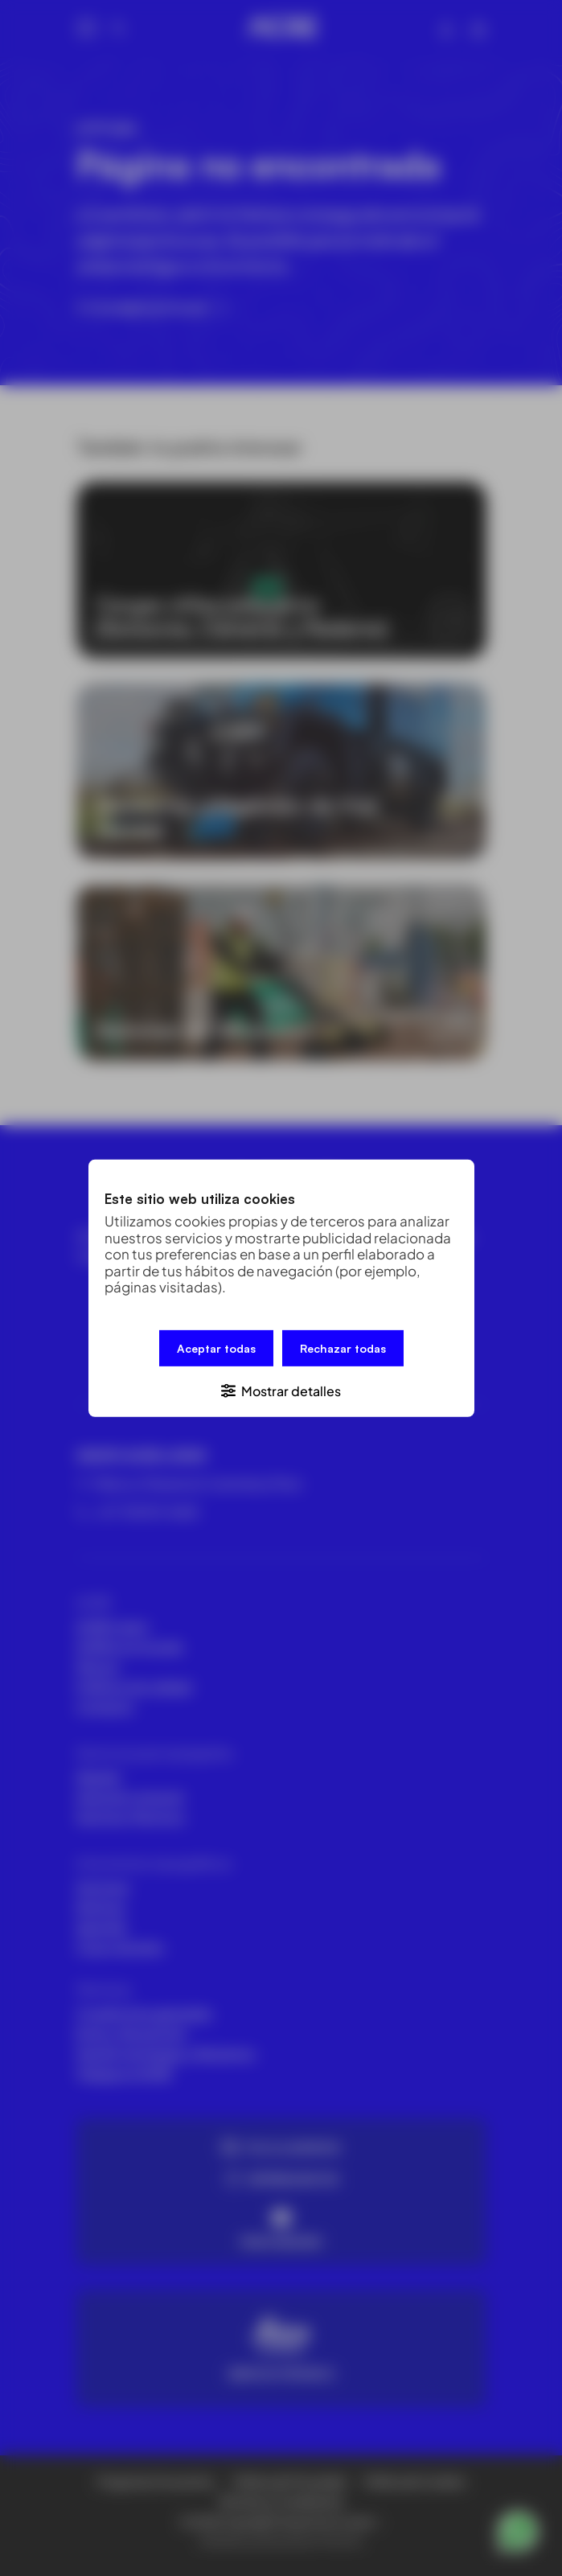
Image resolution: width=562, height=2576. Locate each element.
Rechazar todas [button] (343, 1347)
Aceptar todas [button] (216, 1347)
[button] (281, 1389)
